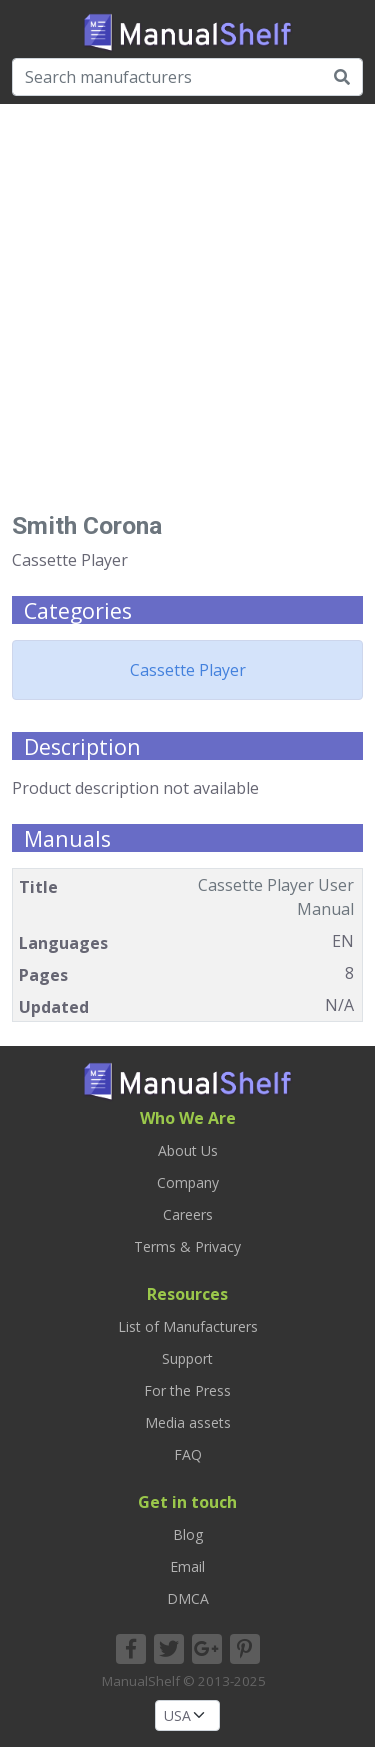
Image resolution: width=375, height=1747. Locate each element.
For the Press (187, 1390)
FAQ (188, 1454)
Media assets (188, 1422)
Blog (188, 1534)
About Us (188, 1150)
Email (187, 1566)
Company (188, 1182)
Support (187, 1358)
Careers (188, 1214)
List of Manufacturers (188, 1326)
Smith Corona (87, 525)
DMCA (188, 1598)
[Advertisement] (187, 315)
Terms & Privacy (187, 1246)
